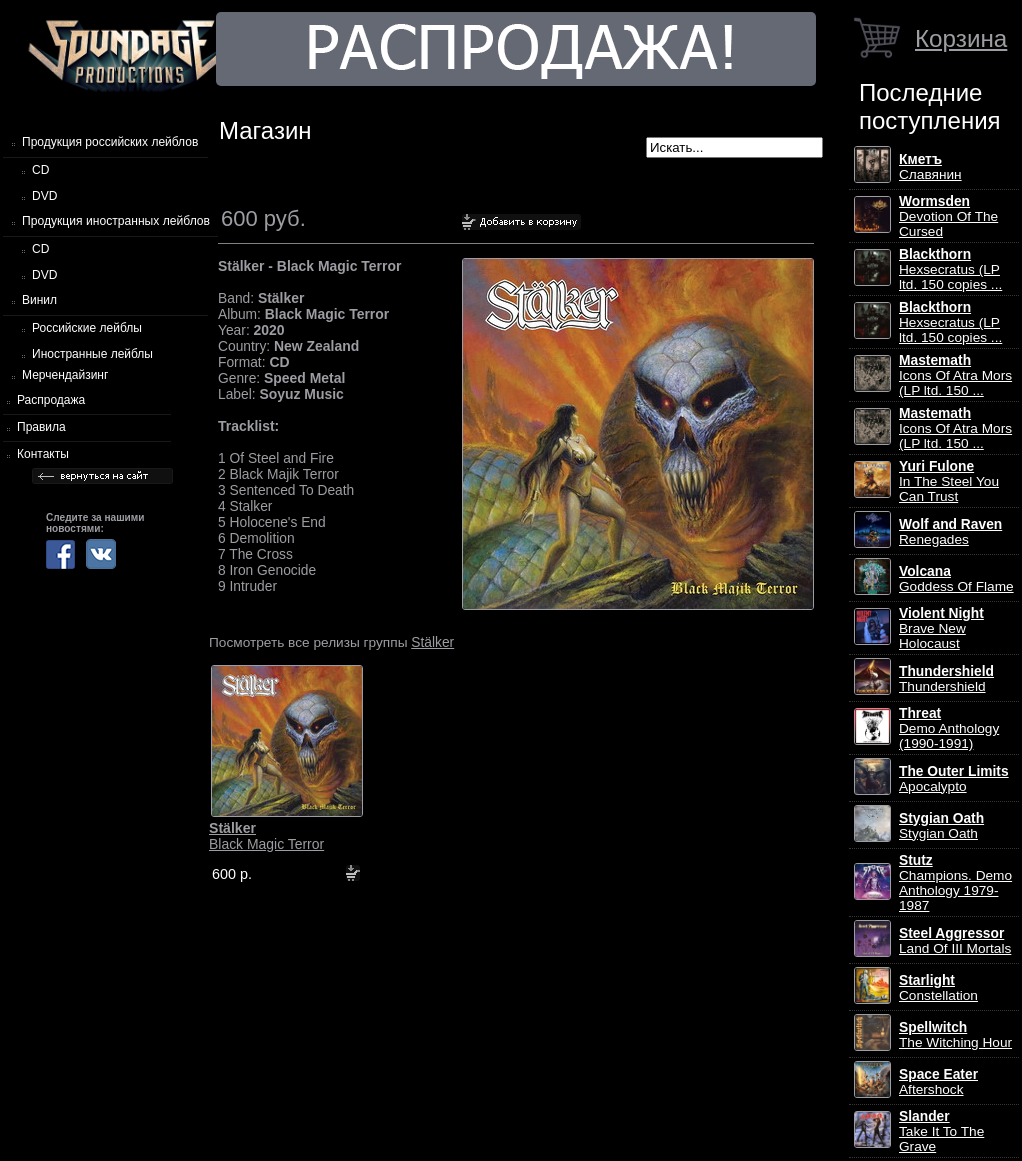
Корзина (961, 38)
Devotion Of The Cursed (948, 216)
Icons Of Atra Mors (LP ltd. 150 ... (955, 375)
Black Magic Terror (266, 836)
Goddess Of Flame (956, 579)
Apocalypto (954, 779)
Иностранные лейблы (92, 354)
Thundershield (946, 679)
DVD (44, 196)
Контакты (43, 454)
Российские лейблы (87, 328)
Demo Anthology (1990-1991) (949, 728)
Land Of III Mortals (955, 941)
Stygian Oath (941, 826)
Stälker (432, 642)
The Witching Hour (955, 1035)
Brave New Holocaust (941, 628)
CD (40, 170)
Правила (41, 427)
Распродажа (51, 400)
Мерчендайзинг (65, 375)
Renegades (950, 532)
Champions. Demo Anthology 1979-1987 (955, 883)
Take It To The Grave (941, 1131)
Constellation (938, 988)
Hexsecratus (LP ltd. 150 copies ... (950, 269)
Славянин (930, 167)
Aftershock (938, 1082)
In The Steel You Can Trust (949, 481)
